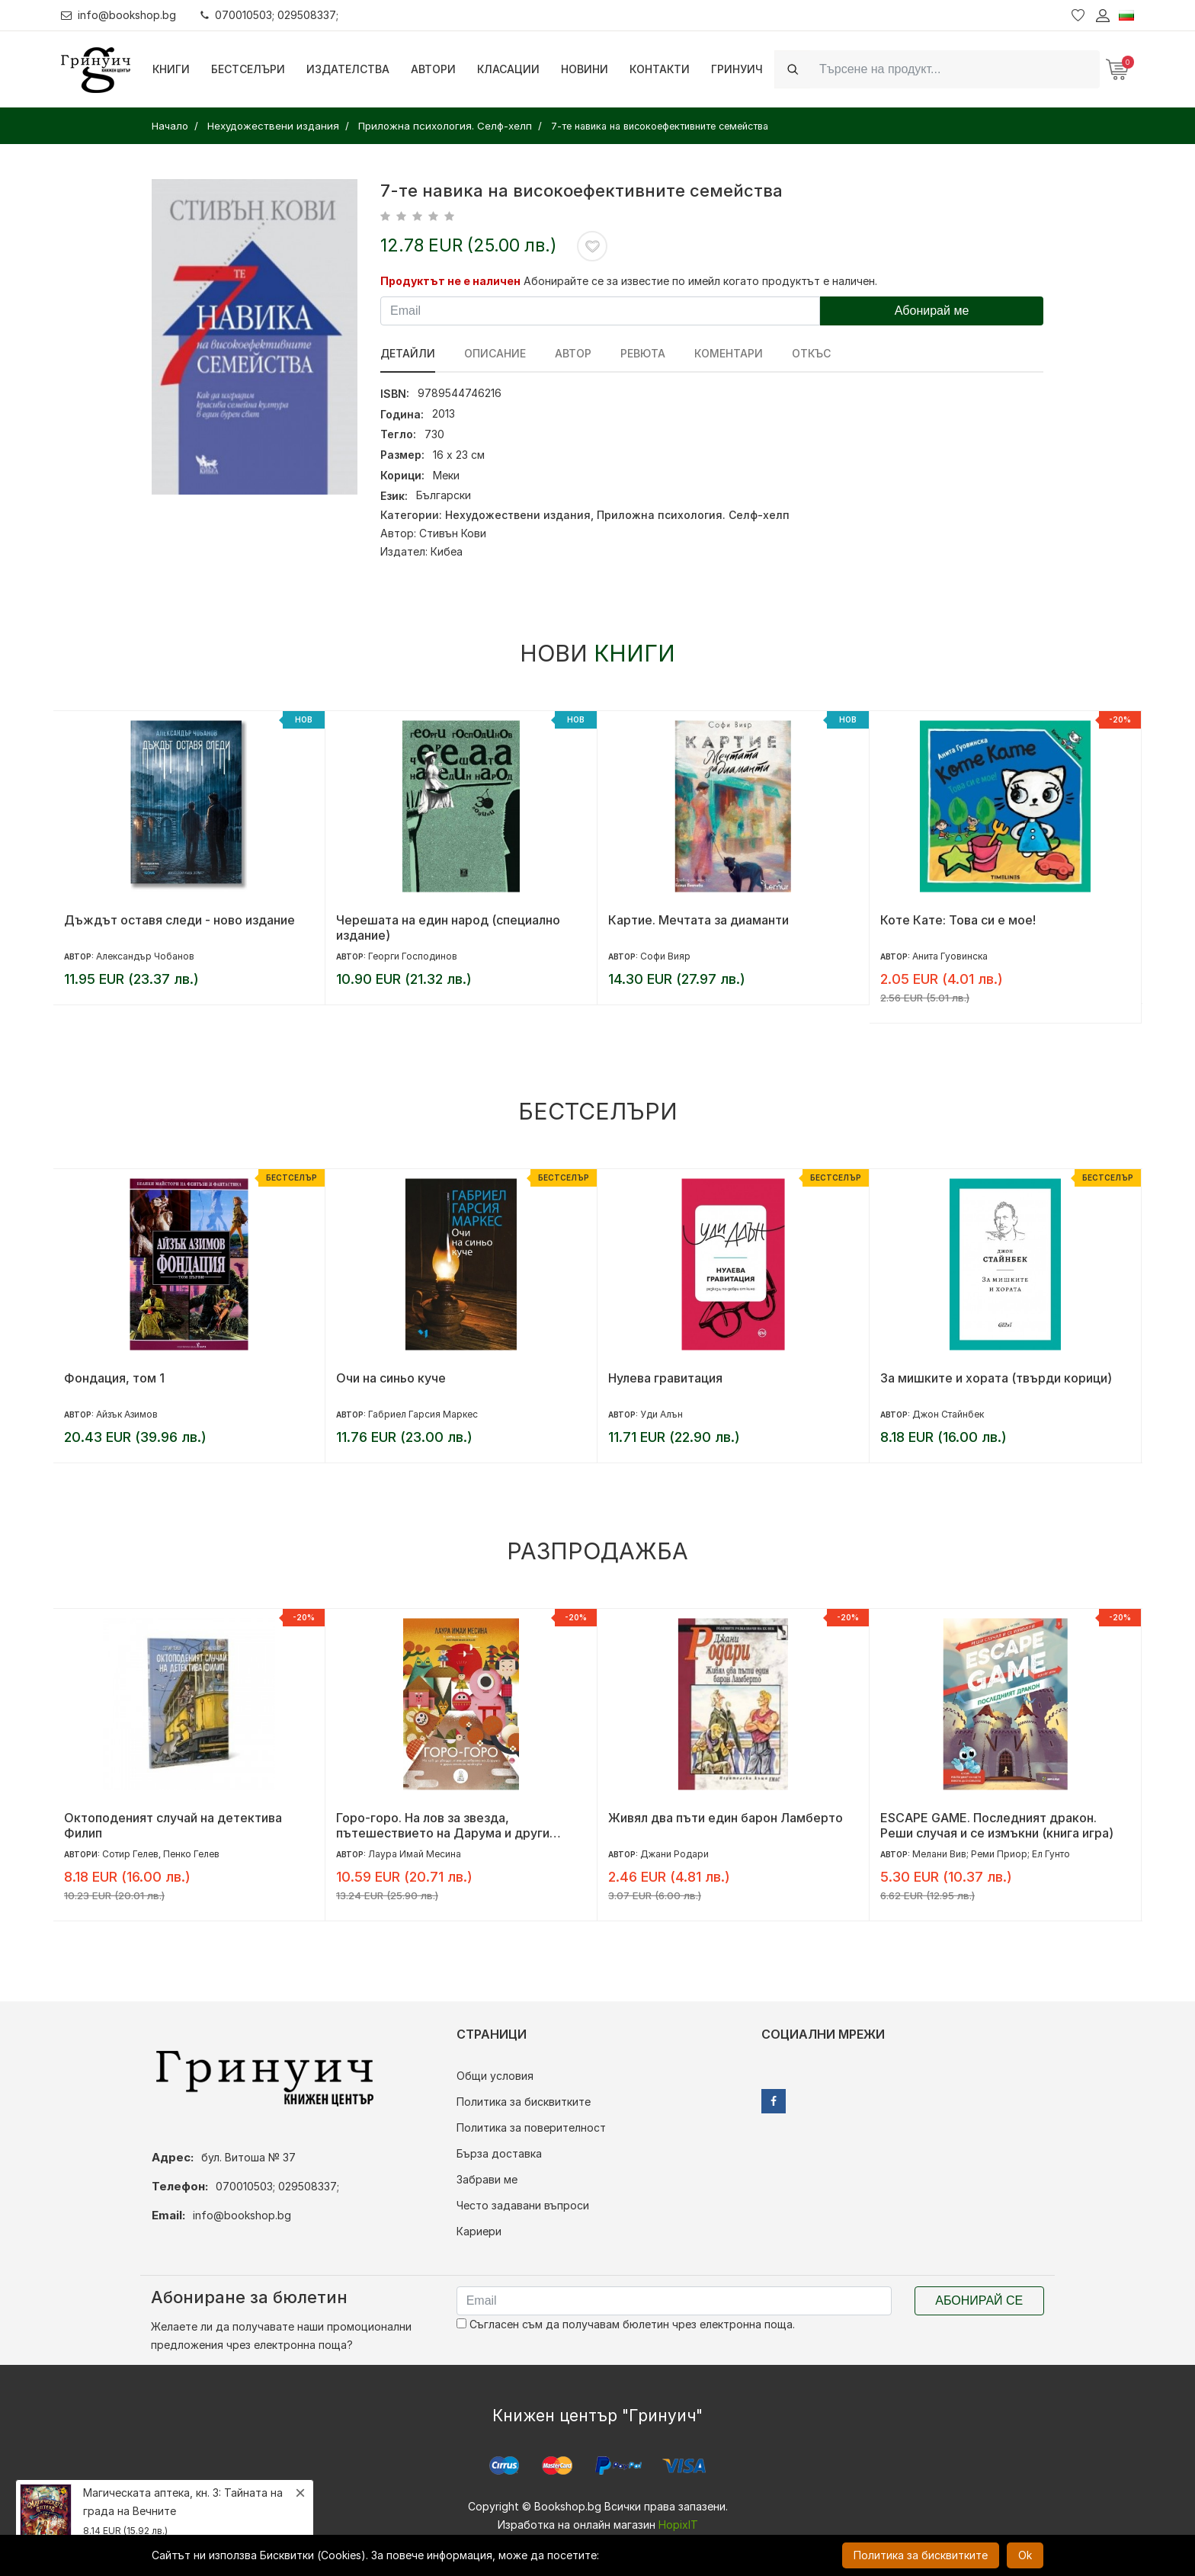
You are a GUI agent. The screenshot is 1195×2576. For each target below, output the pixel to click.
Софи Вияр (665, 956)
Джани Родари (674, 1854)
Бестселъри (248, 68)
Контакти (660, 68)
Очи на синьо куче (391, 1378)
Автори (433, 68)
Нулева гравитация (665, 1378)
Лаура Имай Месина (414, 1854)
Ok (1025, 2555)
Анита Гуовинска (950, 956)
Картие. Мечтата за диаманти (698, 920)
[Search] (955, 69)
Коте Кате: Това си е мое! (958, 920)
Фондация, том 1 (114, 1378)
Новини (584, 68)
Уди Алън (661, 1414)
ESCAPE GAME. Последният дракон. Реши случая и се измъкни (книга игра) (996, 1825)
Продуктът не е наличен (450, 280)
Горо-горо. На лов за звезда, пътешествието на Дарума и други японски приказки (442, 1825)
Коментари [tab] (728, 353)
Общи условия (495, 2075)
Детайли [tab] (407, 353)
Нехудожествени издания (518, 514)
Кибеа (447, 551)
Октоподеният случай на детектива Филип (173, 1825)
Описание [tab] (495, 353)
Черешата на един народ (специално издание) (448, 927)
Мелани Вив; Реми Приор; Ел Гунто (991, 1854)
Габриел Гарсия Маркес (423, 1414)
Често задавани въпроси (523, 2205)
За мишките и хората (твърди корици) (996, 1378)
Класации (508, 68)
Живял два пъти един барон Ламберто (725, 1817)
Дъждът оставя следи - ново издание (179, 920)
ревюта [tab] (642, 353)
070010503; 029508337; (269, 14)
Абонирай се (979, 2300)
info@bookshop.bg (118, 14)
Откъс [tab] (811, 353)
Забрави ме (487, 2179)
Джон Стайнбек (948, 1414)
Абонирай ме (932, 310)
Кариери (479, 2231)
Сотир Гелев (130, 1854)
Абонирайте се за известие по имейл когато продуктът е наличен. (700, 280)
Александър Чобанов (145, 956)
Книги (171, 68)
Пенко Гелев (191, 1854)
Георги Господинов (412, 956)
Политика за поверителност (531, 2127)
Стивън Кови (452, 533)
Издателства (347, 68)
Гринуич (737, 68)
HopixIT (678, 2524)
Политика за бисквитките (524, 2101)
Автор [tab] (573, 353)
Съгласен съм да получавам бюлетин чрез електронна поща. (626, 2324)
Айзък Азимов (127, 1414)
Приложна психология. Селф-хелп (693, 514)
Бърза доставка (499, 2153)
